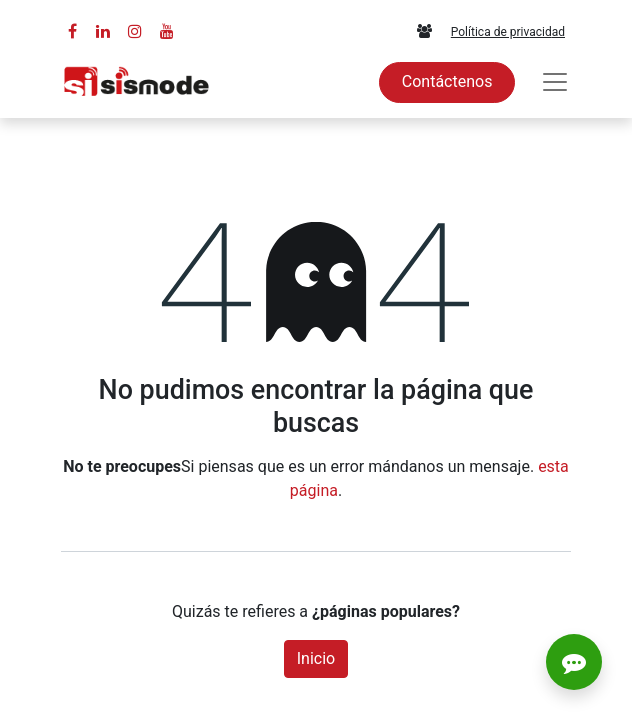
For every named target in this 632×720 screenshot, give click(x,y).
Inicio (316, 658)
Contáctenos (447, 81)
